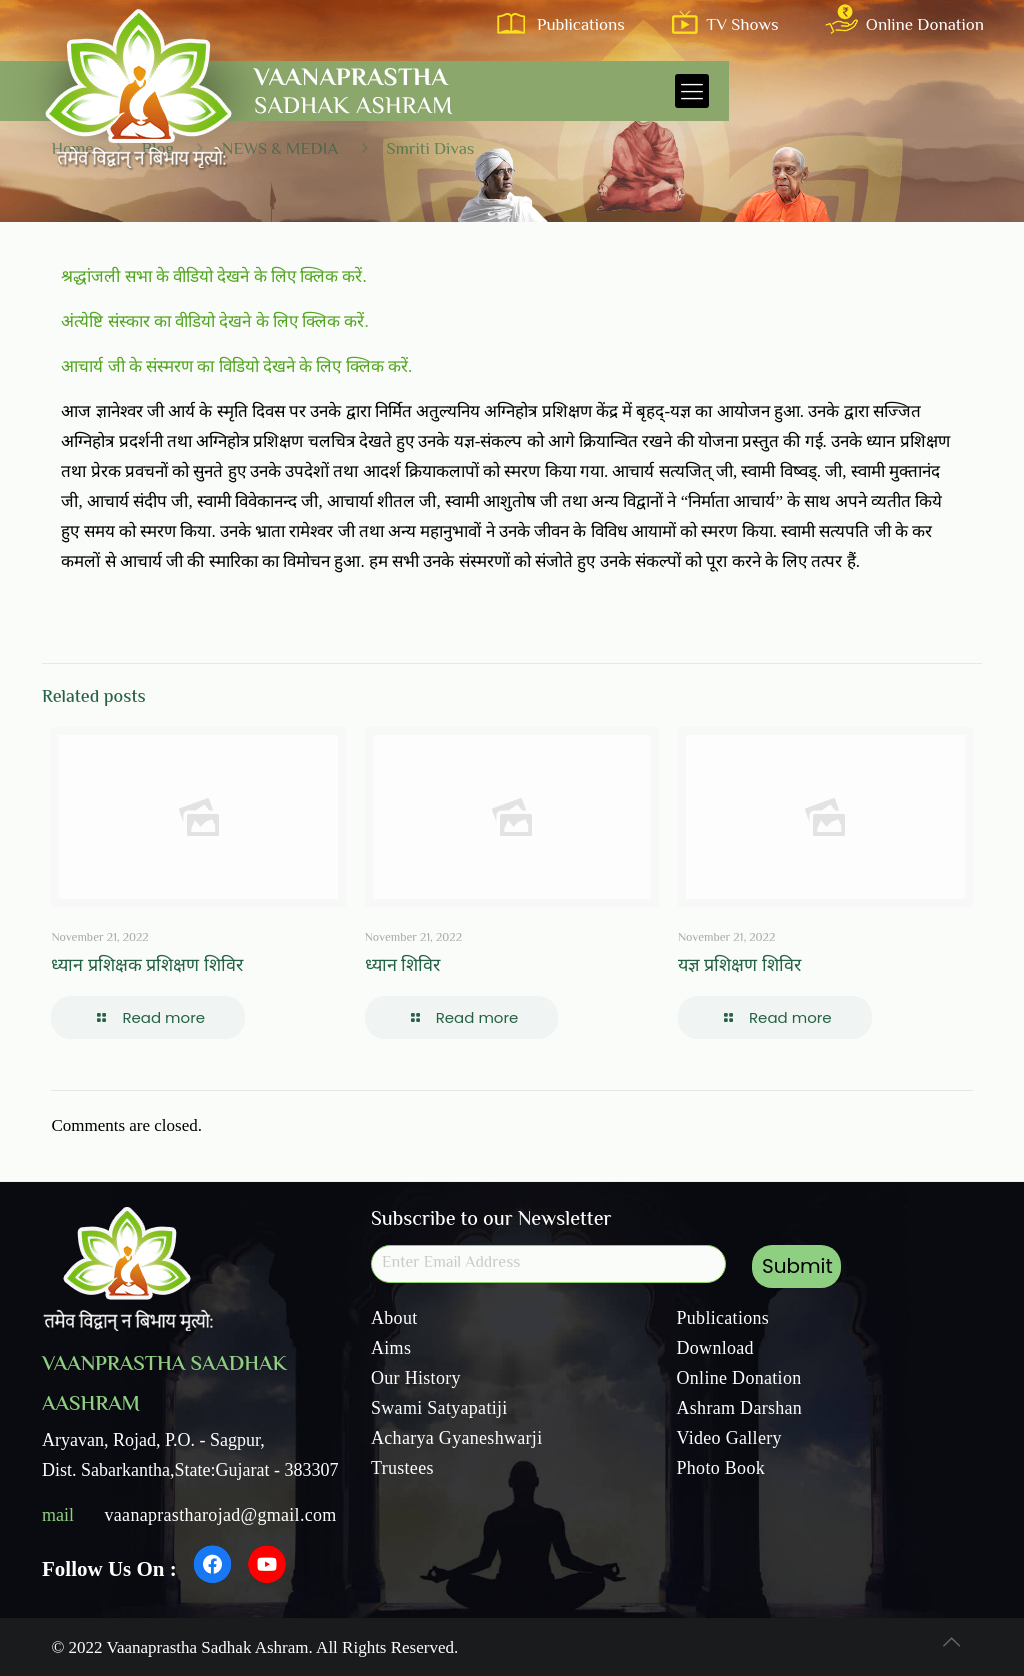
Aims (391, 1348)
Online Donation (908, 26)
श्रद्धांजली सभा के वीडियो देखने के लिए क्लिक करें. (213, 276)
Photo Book (721, 1468)
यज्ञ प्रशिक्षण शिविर (739, 967)
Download (715, 1348)
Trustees (402, 1468)
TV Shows (731, 26)
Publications (567, 26)
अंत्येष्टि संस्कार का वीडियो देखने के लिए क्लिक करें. (214, 321)
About (394, 1318)
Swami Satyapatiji (439, 1408)
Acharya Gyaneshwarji (456, 1438)
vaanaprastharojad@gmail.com (221, 1515)
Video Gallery (729, 1438)
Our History (416, 1378)
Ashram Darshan (740, 1408)
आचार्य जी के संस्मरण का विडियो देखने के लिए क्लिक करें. (236, 366)
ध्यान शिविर (403, 967)
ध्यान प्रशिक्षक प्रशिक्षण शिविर (147, 967)
